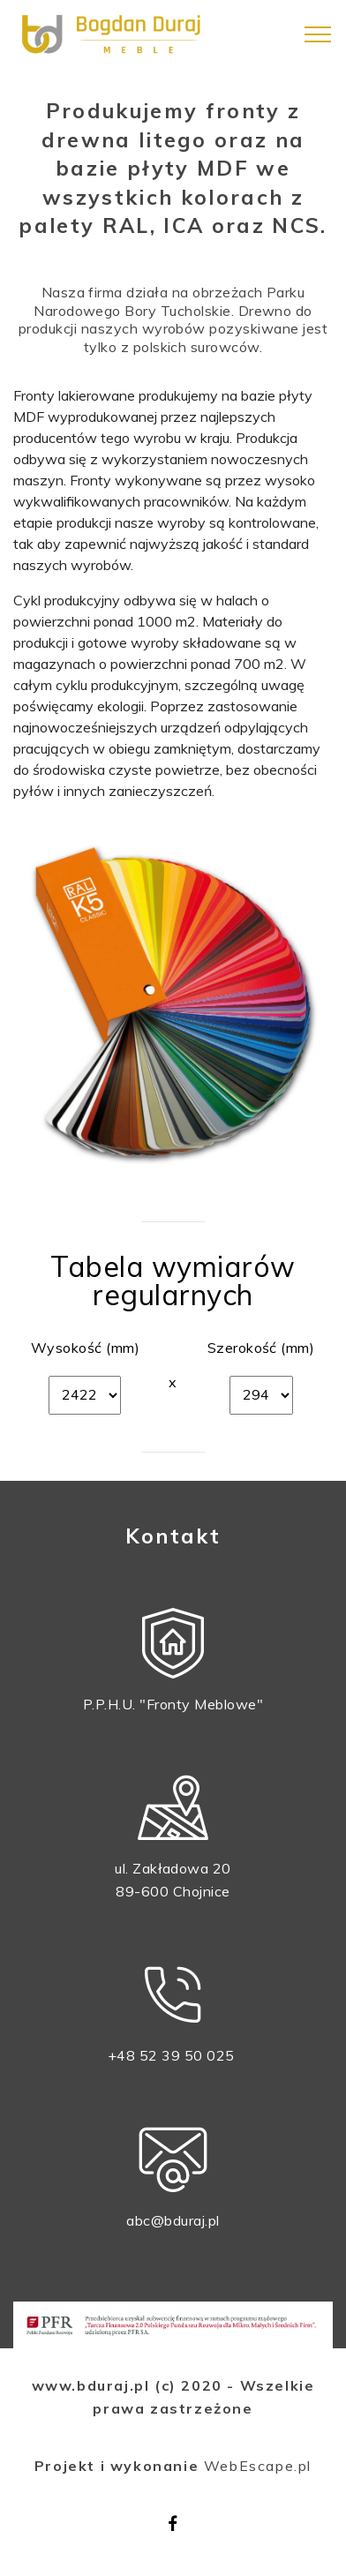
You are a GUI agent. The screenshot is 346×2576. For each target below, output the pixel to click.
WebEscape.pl (258, 2466)
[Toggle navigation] (318, 34)
